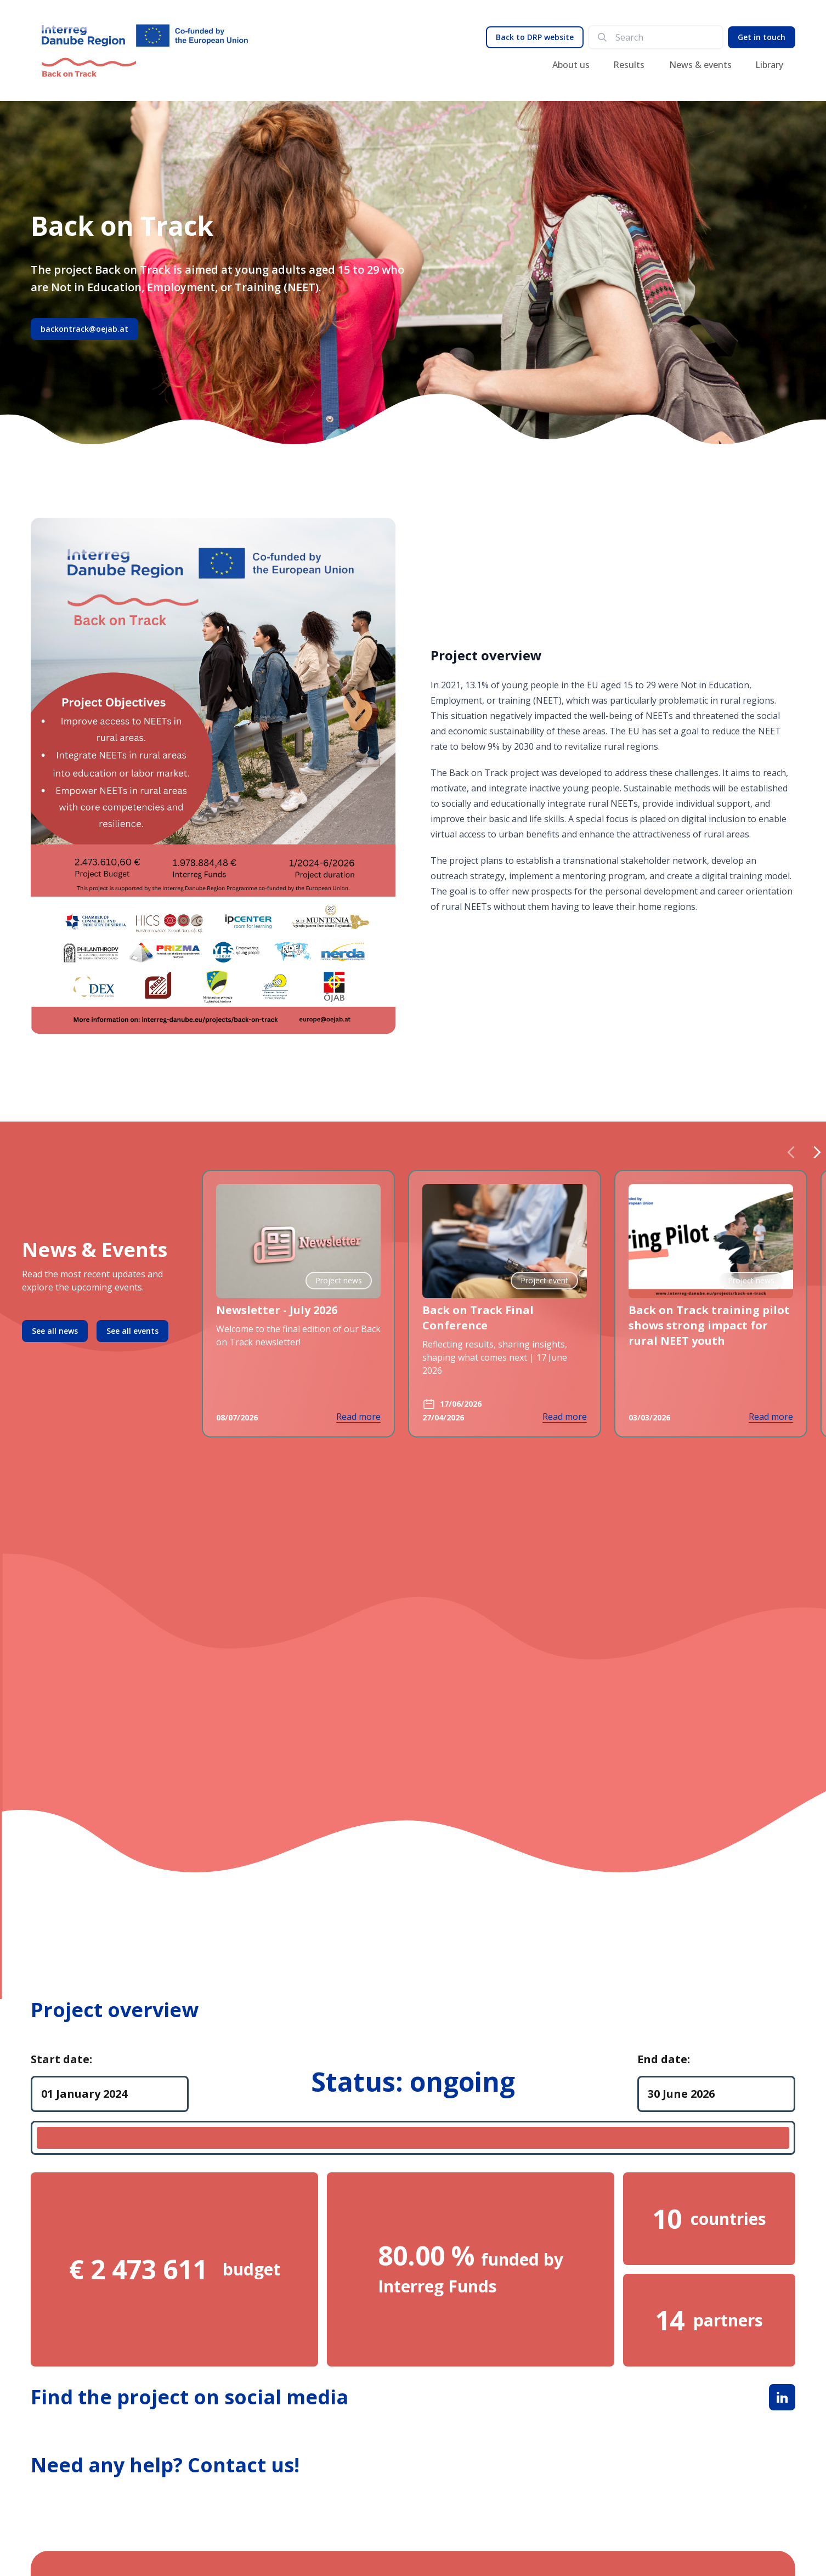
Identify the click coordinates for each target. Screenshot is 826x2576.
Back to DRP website (535, 37)
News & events (700, 65)
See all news (55, 1331)
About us (571, 65)
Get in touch (761, 37)
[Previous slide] (791, 1152)
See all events (132, 1331)
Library (769, 65)
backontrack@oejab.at (84, 329)
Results (628, 65)
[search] (664, 37)
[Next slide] (817, 1152)
